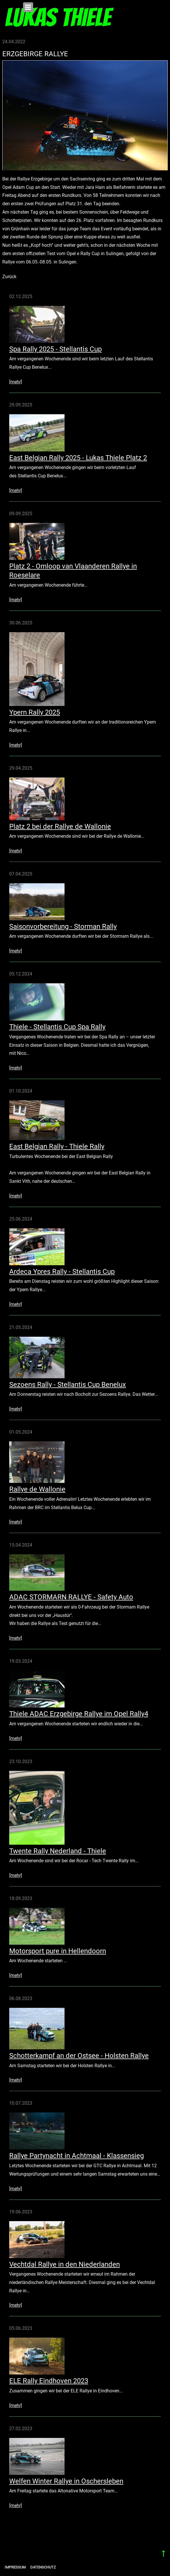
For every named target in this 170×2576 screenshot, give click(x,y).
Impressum (15, 2567)
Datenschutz (43, 2567)
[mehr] (15, 382)
